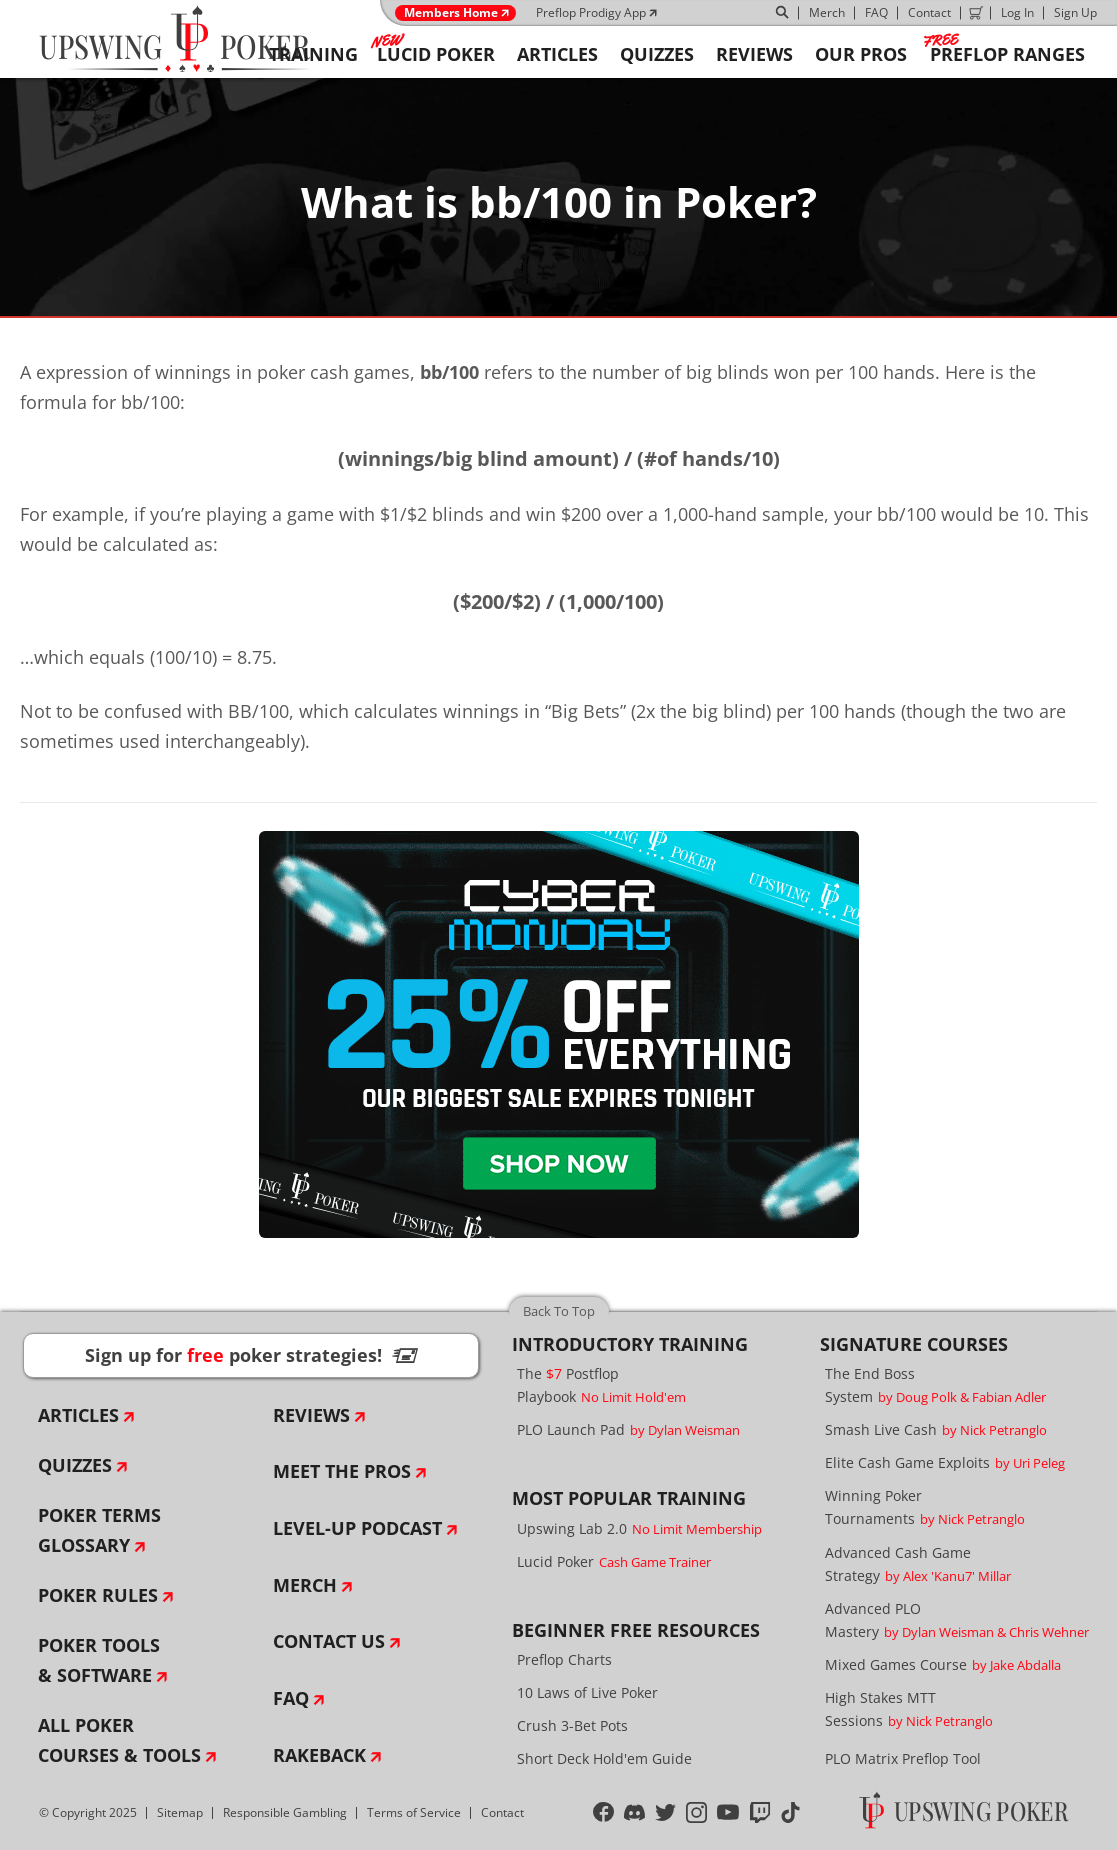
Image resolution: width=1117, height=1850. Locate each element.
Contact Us (329, 1641)
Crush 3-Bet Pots (572, 1725)
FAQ (876, 12)
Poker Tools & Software (99, 1660)
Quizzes (75, 1465)
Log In (1017, 12)
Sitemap (180, 1812)
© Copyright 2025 (88, 1812)
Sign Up (1075, 12)
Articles (78, 1415)
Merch (827, 12)
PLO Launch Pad (628, 1429)
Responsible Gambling (285, 1812)
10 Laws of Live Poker (587, 1692)
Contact (929, 12)
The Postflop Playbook (601, 1385)
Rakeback (319, 1755)
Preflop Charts (564, 1659)
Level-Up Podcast (357, 1528)
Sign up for (251, 1355)
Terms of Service (414, 1812)
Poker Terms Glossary (99, 1530)
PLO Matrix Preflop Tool (903, 1758)
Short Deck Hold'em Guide (604, 1758)
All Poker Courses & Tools (119, 1740)
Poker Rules (98, 1595)
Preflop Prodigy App (591, 12)
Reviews (311, 1415)
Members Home (451, 13)
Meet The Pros (342, 1471)
